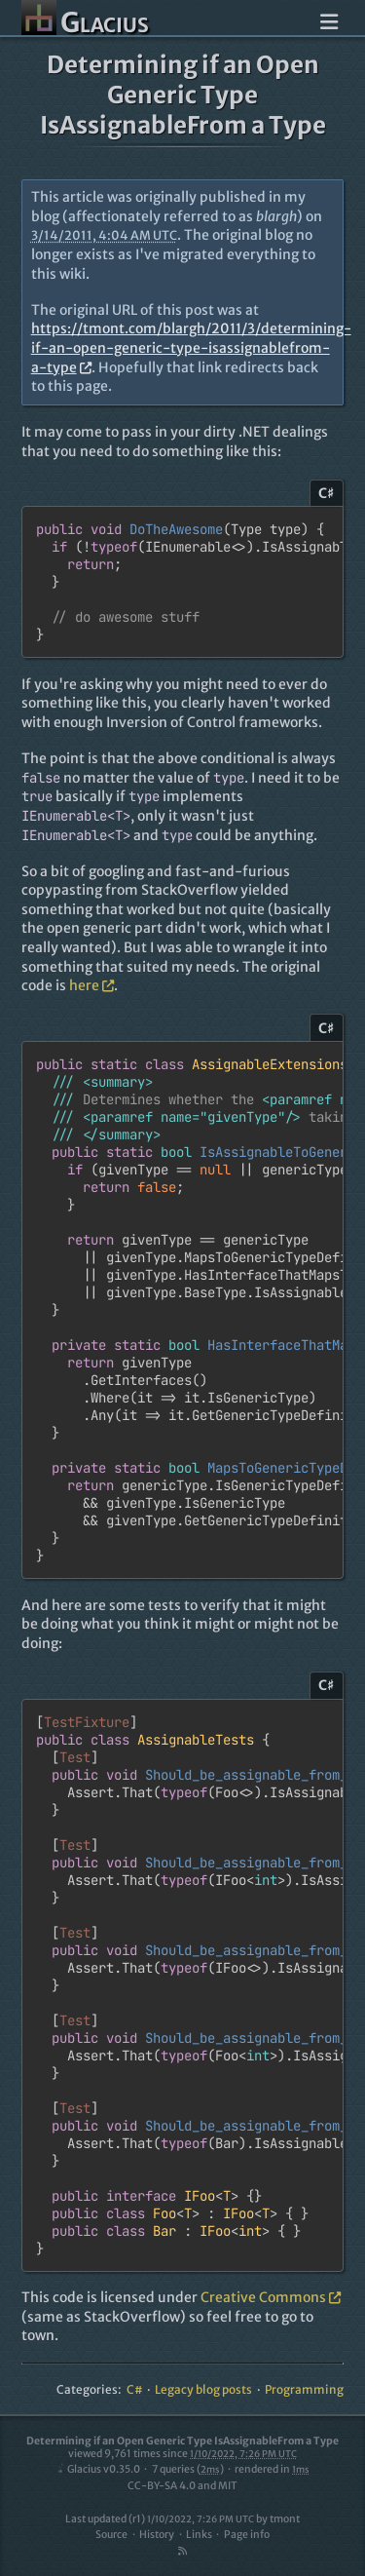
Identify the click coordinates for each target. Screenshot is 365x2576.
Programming (304, 2389)
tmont (285, 2519)
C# (135, 2389)
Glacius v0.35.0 (97, 2469)
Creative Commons (271, 2297)
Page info (247, 2534)
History (156, 2534)
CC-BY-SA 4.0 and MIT (182, 2486)
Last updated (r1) (159, 2519)
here (91, 985)
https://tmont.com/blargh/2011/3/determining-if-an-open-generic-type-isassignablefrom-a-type (191, 347)
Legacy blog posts (203, 2389)
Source (111, 2534)
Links (199, 2534)
